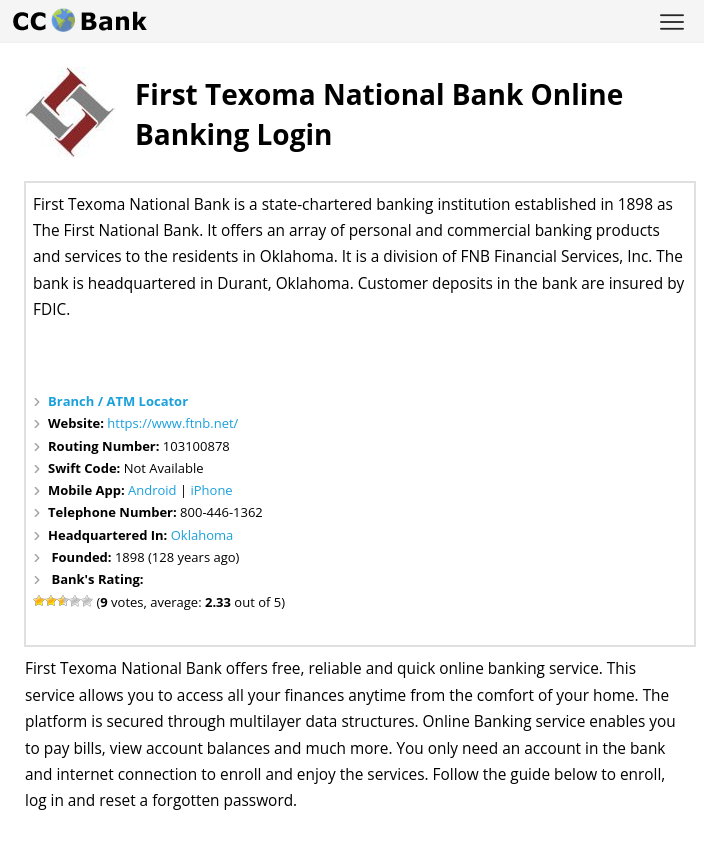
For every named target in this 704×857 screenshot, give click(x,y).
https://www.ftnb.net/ (172, 423)
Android (152, 490)
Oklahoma (202, 535)
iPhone (211, 490)
